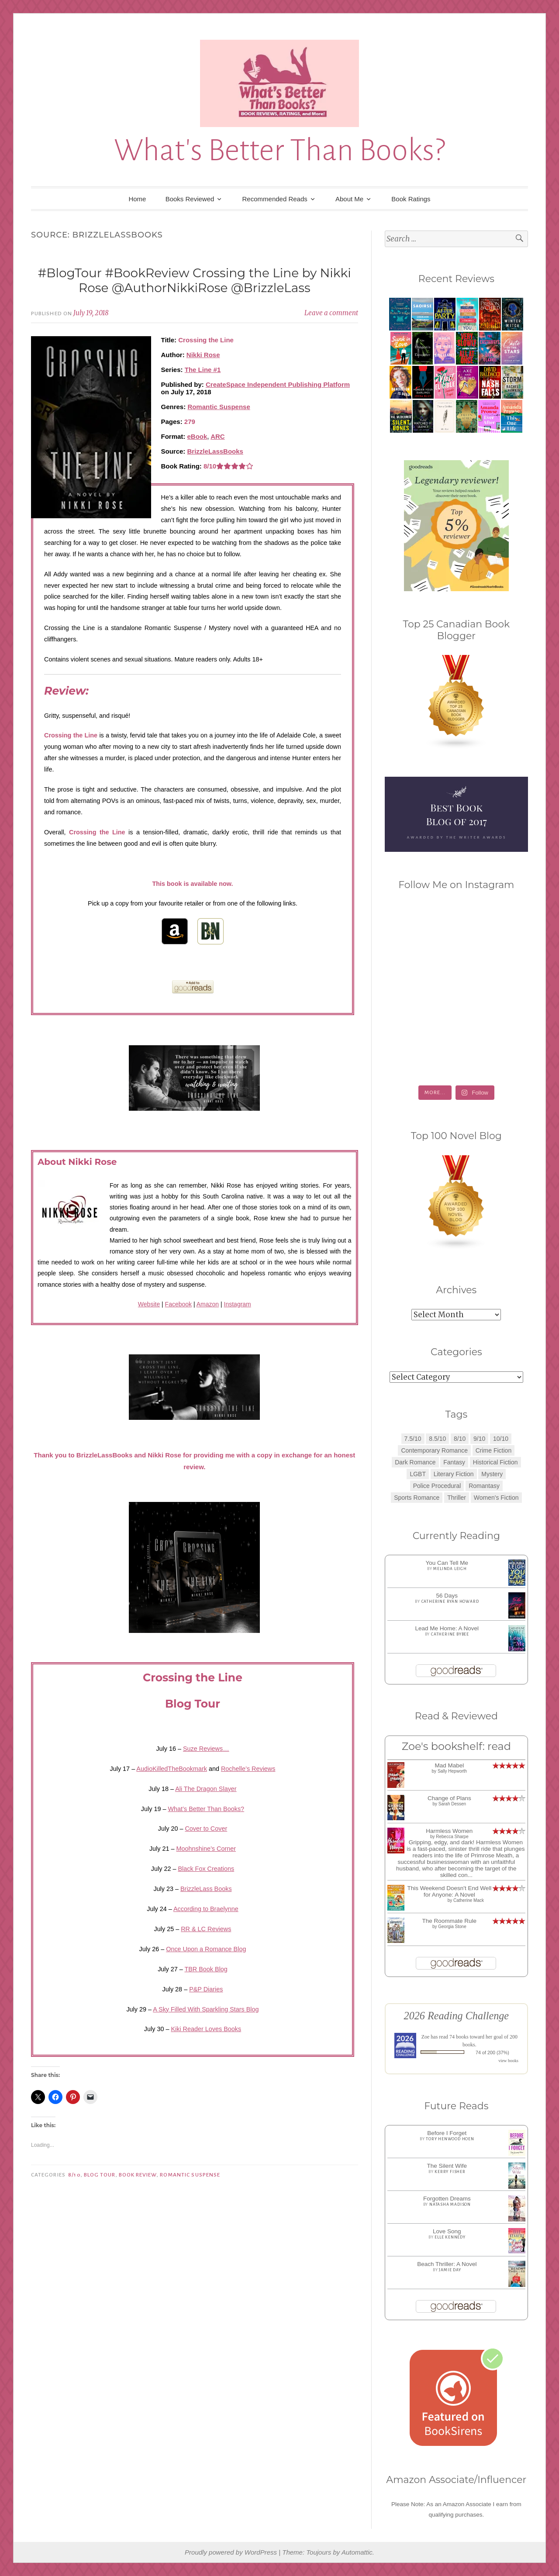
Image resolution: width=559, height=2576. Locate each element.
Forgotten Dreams (447, 2198)
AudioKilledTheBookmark (171, 1768)
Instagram (237, 1304)
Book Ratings (410, 199)
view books (508, 2060)
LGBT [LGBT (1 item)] (418, 1474)
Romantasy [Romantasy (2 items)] (484, 1485)
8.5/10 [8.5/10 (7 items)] (437, 1438)
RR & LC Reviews (206, 1928)
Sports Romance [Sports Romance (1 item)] (416, 1497)
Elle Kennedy (450, 2237)
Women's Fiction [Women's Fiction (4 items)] (496, 1497)
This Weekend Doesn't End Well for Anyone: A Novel (449, 1891)
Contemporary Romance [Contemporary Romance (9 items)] (434, 1450)
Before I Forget (446, 2133)
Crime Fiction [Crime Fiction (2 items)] (493, 1450)
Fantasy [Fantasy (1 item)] (454, 1462)
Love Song (447, 2231)
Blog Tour (100, 2175)
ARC (217, 436)
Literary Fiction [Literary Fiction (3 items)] (454, 1474)
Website (149, 1304)
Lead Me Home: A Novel (447, 1628)
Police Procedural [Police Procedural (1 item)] (437, 1485)
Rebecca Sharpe (452, 1836)
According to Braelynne (205, 1908)
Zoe (425, 2037)
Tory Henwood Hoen (450, 2139)
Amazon (208, 1304)
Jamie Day (450, 2270)
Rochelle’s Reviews (248, 1768)
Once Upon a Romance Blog (206, 1949)
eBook (197, 436)
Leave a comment (331, 313)
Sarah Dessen (452, 1803)
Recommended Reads (274, 199)
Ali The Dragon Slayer (206, 1788)
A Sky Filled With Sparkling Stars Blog (206, 2009)
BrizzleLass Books (206, 1888)
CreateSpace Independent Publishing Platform (278, 384)
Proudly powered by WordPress (231, 2552)
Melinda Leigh (449, 1569)
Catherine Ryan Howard (450, 1601)
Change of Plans (449, 1798)
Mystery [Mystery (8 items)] (492, 1474)
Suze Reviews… (206, 1748)
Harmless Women (449, 1831)
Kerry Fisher (450, 2172)
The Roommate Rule (449, 1921)
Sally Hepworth (452, 1771)
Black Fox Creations (206, 1868)
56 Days (447, 1595)
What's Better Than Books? (279, 150)
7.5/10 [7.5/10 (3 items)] (412, 1438)
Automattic (357, 2552)
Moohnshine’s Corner (206, 1848)
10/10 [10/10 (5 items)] (500, 1438)
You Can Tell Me (447, 1563)
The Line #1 (203, 369)
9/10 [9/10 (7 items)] (479, 1438)
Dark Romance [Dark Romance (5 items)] (415, 1462)
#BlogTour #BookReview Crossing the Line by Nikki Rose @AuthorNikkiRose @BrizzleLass (194, 280)
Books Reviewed (190, 199)
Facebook (178, 1304)
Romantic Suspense (218, 406)
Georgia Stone (452, 1926)
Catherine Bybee (450, 1634)
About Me (349, 199)
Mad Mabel (449, 1765)
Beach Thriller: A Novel (446, 2264)
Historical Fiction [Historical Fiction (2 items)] (495, 1462)
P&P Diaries (206, 1989)
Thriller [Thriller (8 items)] (456, 1497)
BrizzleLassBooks (215, 451)
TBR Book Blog (205, 1969)
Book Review (138, 2175)
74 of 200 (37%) (492, 2052)
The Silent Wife (447, 2166)
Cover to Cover (206, 1828)
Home (137, 199)
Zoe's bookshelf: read (456, 1746)
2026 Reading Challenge (456, 2016)
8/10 (74, 2175)
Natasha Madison (450, 2204)
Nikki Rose (203, 354)
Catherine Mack (468, 1900)
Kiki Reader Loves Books (206, 2028)
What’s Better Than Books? (206, 1808)
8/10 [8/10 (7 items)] (460, 1438)
